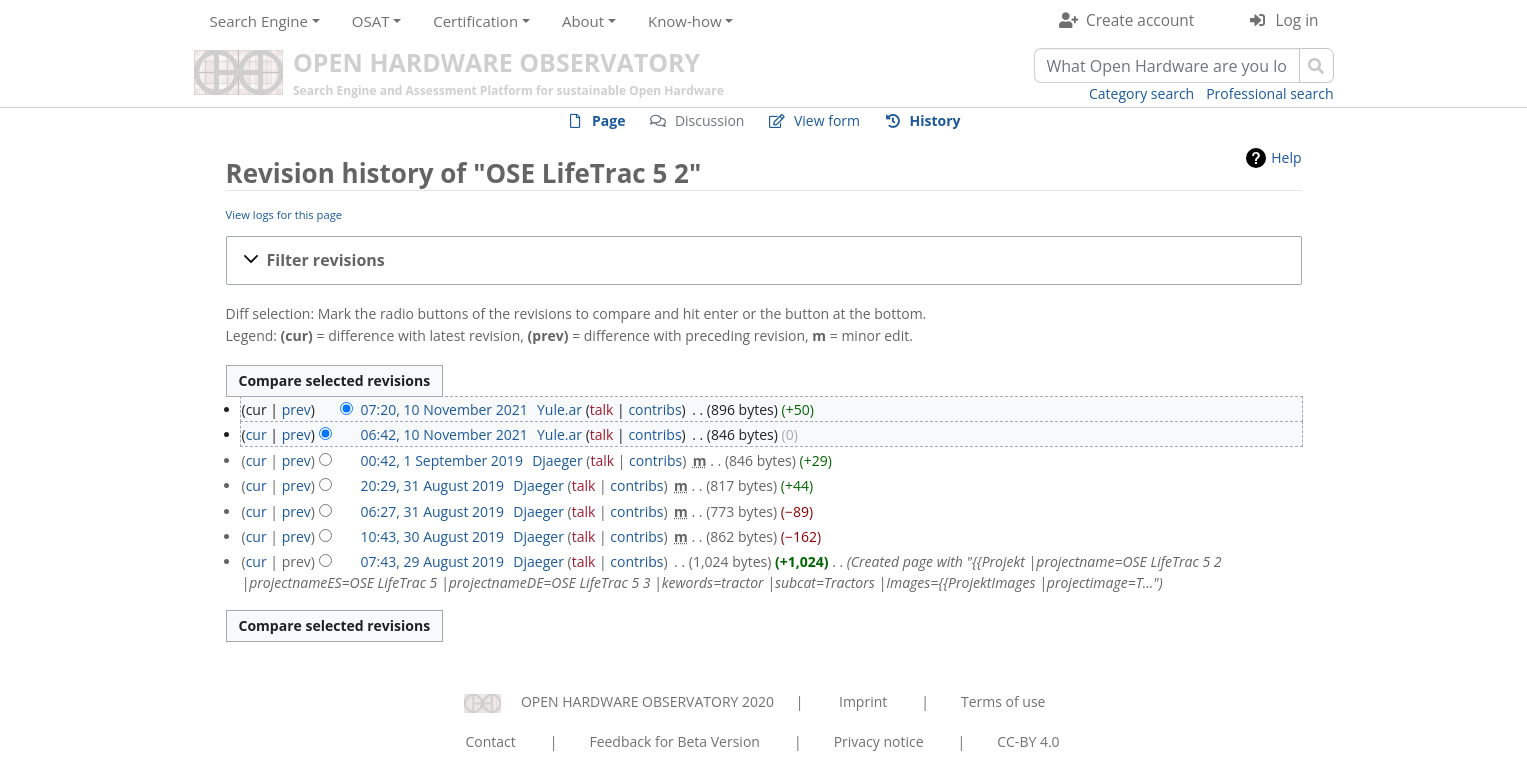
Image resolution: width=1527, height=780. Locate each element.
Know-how (685, 21)
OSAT (371, 21)
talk (602, 409)
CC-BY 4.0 (1028, 741)
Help (1286, 157)
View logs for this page (284, 214)
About (583, 21)
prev (296, 409)
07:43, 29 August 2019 (433, 561)
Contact (490, 741)
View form (827, 120)
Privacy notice (879, 741)
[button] (764, 260)
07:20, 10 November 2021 (444, 409)
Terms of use (1003, 701)
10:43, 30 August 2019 (433, 536)
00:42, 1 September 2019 (442, 460)
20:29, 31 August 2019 (433, 485)
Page (608, 120)
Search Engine (259, 21)
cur (256, 434)
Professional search (1269, 93)
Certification (475, 21)
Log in (1297, 20)
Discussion (710, 120)
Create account (1140, 20)
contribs (654, 409)
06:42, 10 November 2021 (444, 434)
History (935, 120)
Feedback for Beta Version (674, 741)
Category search (1141, 93)
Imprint (863, 701)
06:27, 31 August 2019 (433, 511)
